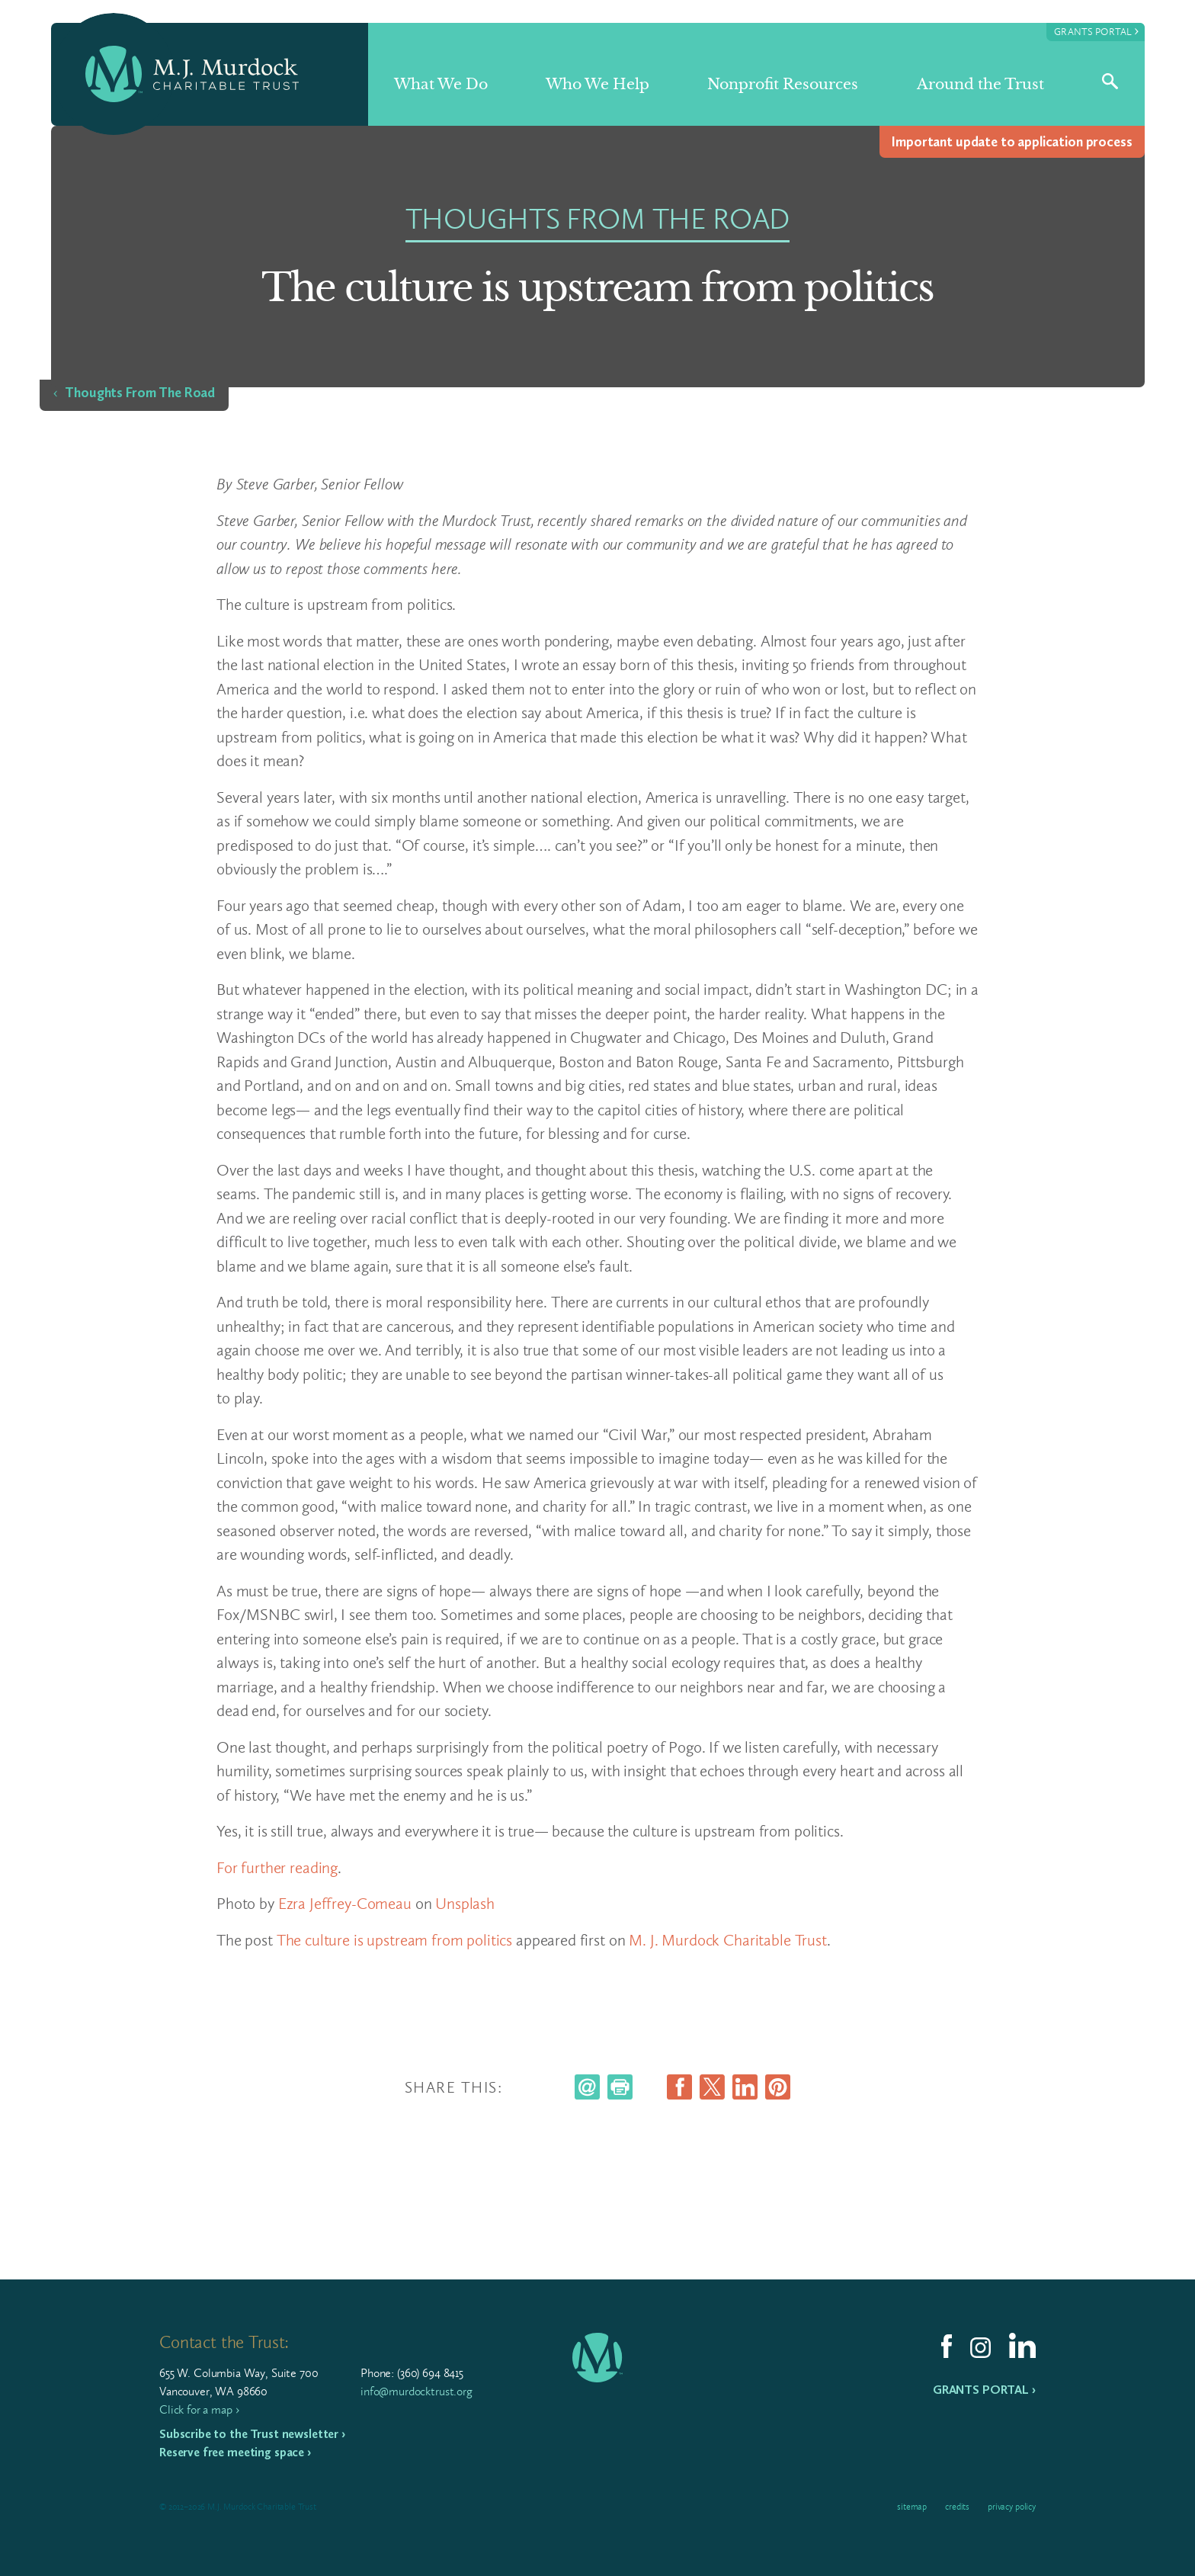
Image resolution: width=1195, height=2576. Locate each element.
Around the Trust (980, 84)
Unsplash (465, 1903)
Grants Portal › (984, 2389)
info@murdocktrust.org (416, 2391)
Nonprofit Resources (782, 84)
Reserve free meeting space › (235, 2452)
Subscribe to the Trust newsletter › (252, 2434)
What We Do (441, 84)
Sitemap (912, 2506)
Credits (957, 2506)
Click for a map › (199, 2409)
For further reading (277, 1867)
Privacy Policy (1012, 2506)
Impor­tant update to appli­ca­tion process (1012, 141)
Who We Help (597, 84)
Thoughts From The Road (140, 392)
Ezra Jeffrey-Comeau (345, 1903)
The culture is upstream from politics (394, 1939)
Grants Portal (1096, 31)
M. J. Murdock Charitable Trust (728, 1939)
